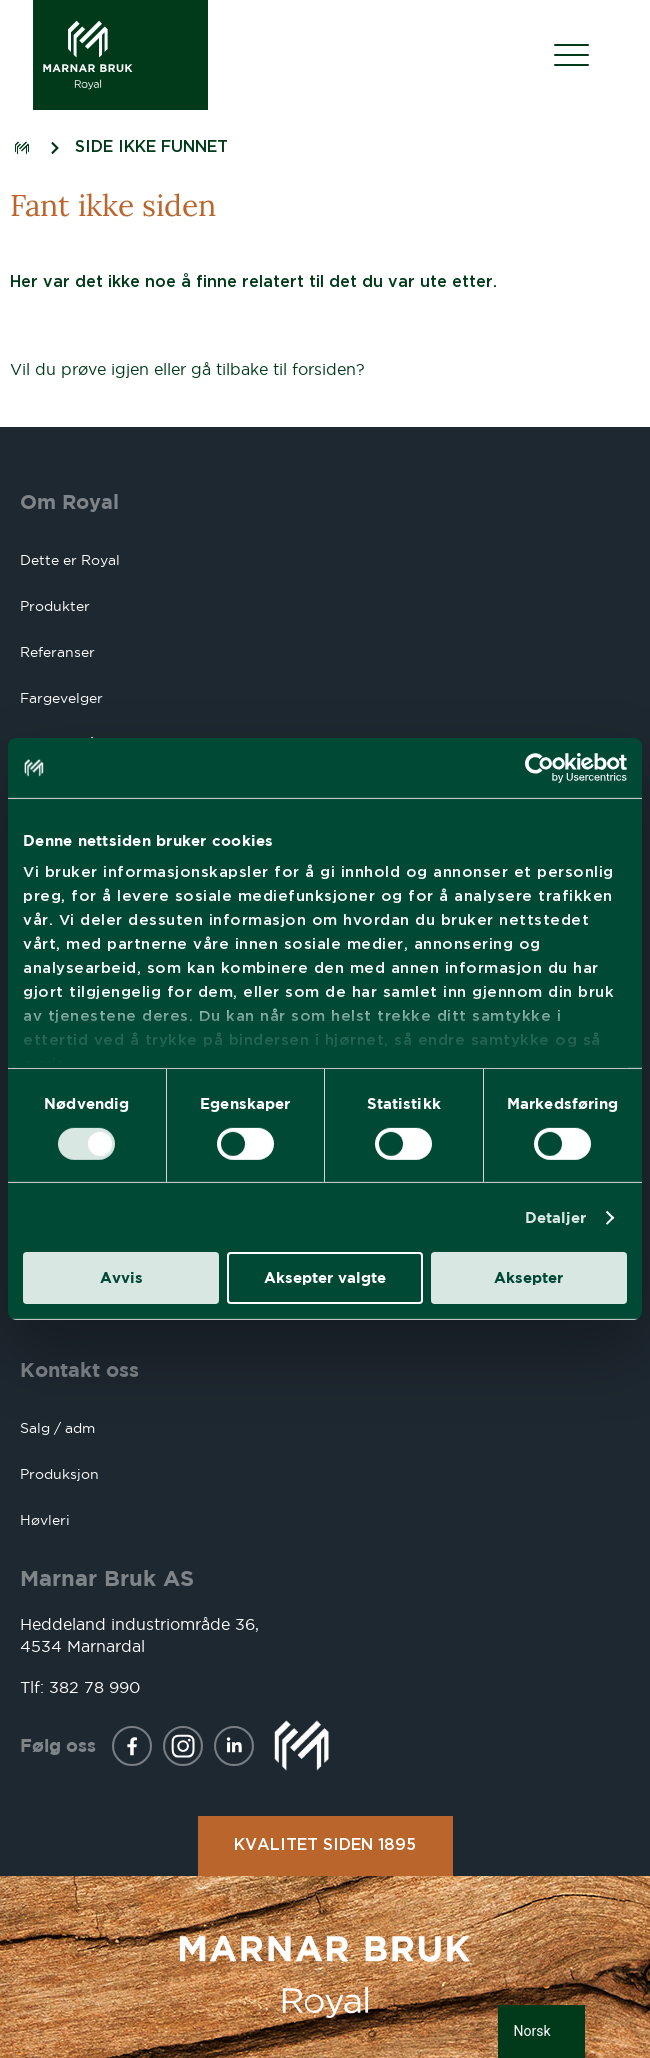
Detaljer (556, 1217)
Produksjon (59, 1474)
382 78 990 (94, 1687)
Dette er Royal (70, 560)
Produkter (55, 606)
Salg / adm (57, 1428)
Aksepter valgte (325, 1277)
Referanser (57, 652)
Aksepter (528, 1277)
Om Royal (69, 501)
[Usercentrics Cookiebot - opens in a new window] (539, 768)
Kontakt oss (79, 1369)
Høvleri (45, 1520)
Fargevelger (61, 698)
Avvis (121, 1277)
